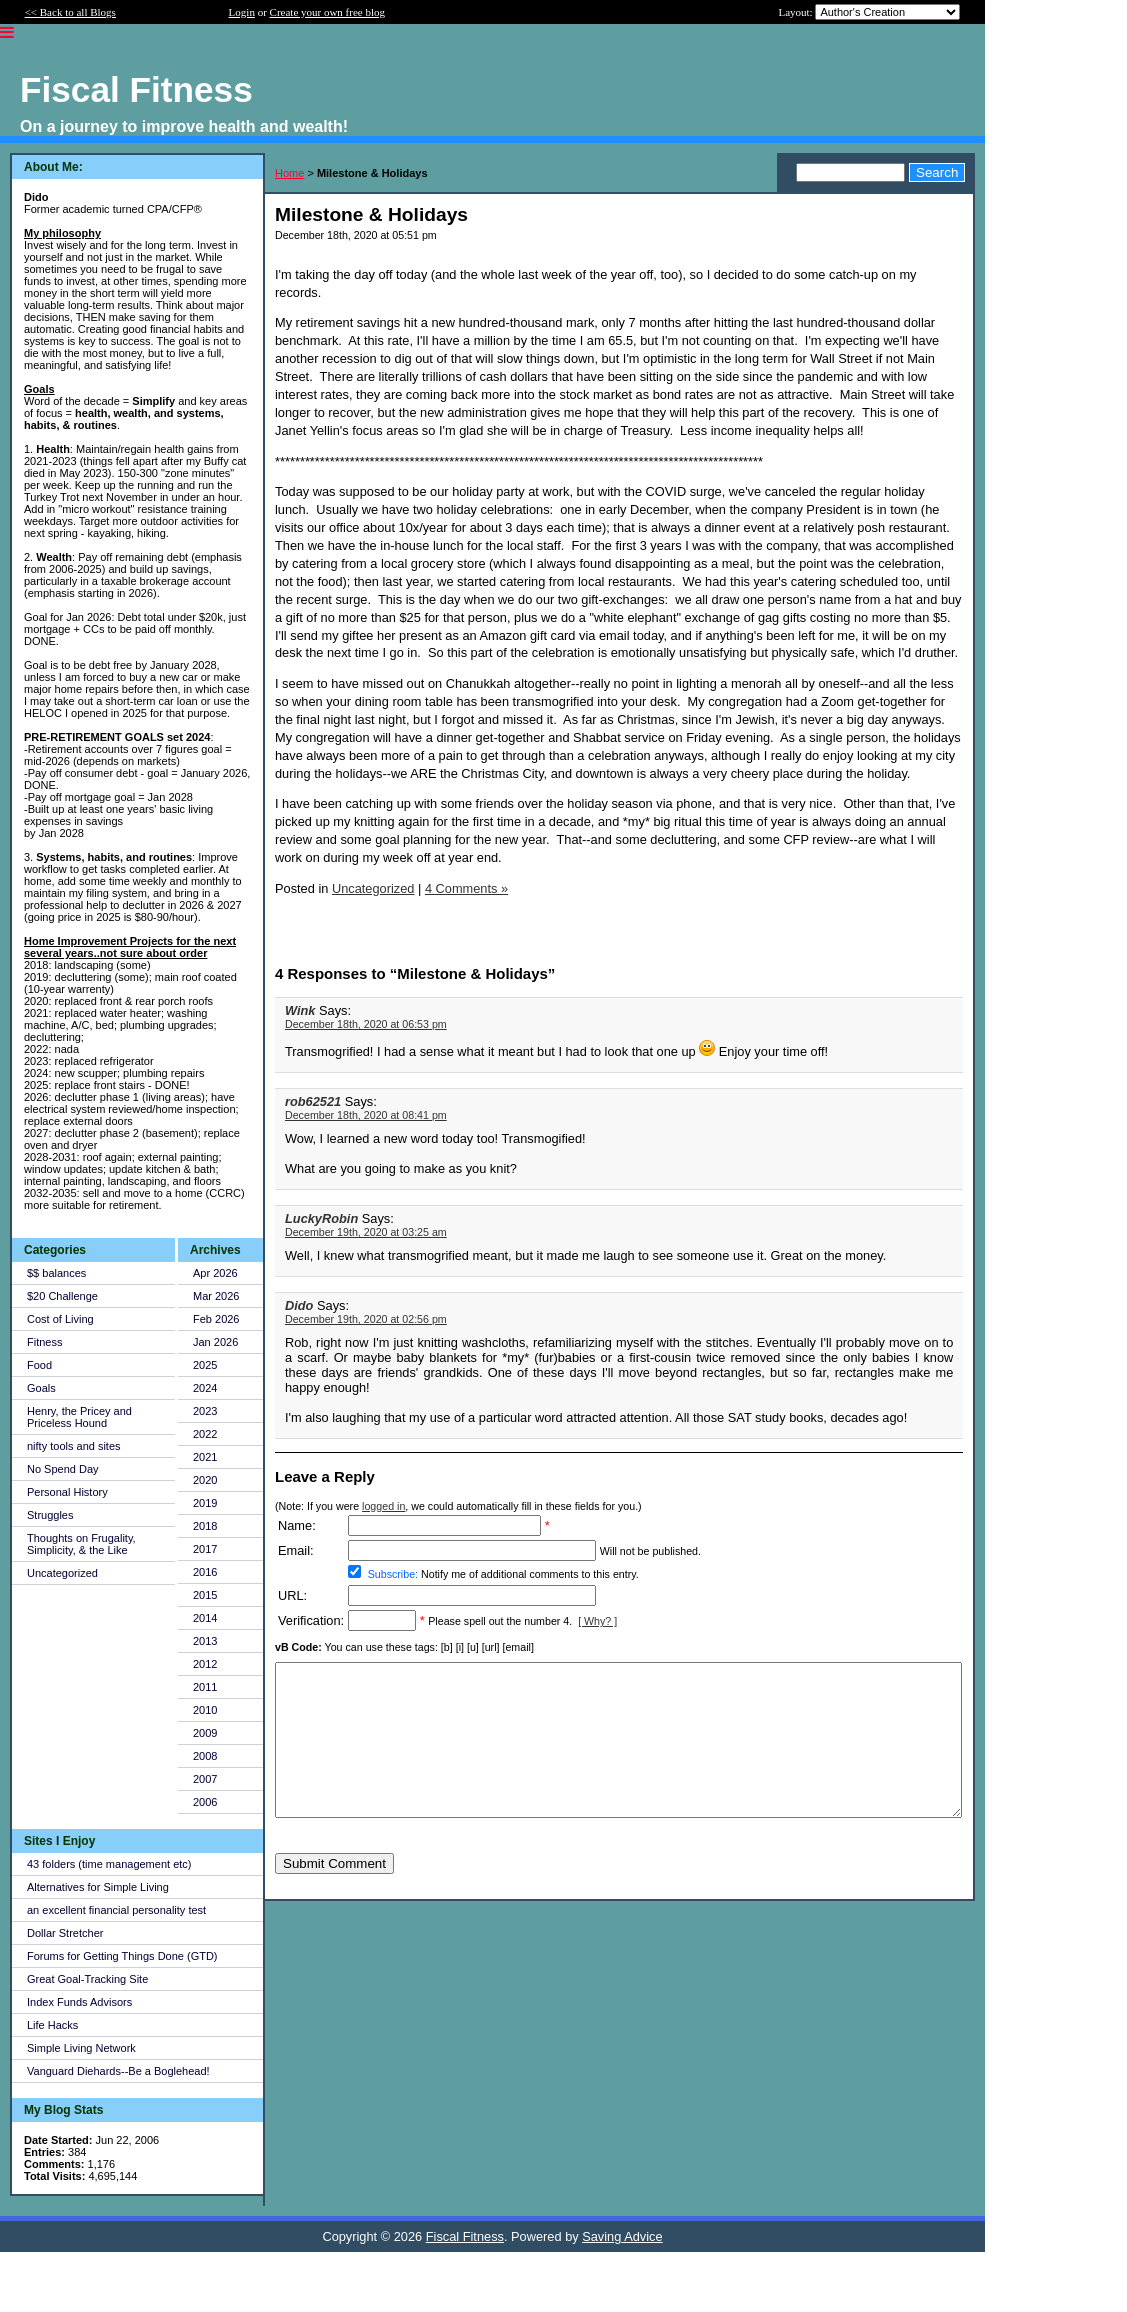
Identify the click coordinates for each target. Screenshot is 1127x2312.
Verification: (311, 1620)
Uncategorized (62, 1573)
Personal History (67, 1492)
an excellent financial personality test (116, 1910)
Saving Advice (622, 2236)
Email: (296, 1550)
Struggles (50, 1515)
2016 (205, 1572)
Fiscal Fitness (465, 2236)
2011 (205, 1687)
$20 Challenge (62, 1296)
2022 (205, 1434)
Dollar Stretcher (65, 1933)
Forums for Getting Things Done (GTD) (122, 1956)
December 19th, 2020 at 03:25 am (366, 1232)
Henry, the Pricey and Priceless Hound (79, 1417)
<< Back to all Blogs (70, 12)
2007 (205, 1779)
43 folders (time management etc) (109, 1864)
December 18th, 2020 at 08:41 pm (366, 1115)
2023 (205, 1411)
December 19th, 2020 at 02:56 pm (366, 1319)
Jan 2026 (215, 1342)
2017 (205, 1549)
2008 (205, 1756)
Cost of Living (60, 1319)
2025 (205, 1365)
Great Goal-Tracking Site (87, 1979)
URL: (292, 1595)
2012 (205, 1664)
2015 (205, 1595)
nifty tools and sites (74, 1446)
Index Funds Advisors (79, 2002)
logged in (383, 1506)
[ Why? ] (597, 1621)
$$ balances (56, 1273)
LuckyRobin (321, 1218)
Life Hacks (52, 2025)
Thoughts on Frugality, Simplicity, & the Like (81, 1544)
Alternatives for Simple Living (98, 1887)
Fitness (44, 1342)
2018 (205, 1526)
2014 (205, 1618)
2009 (205, 1733)
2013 (205, 1641)
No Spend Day (63, 1469)
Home (289, 173)
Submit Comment (334, 1893)
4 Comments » (466, 888)
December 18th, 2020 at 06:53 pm (366, 1024)
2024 (205, 1388)
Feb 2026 (216, 1319)
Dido (299, 1305)
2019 (205, 1503)
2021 (205, 1457)
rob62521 (313, 1101)
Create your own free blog (327, 12)
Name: (297, 1525)
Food (39, 1365)
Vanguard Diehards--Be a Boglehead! (118, 2071)
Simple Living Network (81, 2048)
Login (242, 12)
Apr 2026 (215, 1273)
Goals (41, 1388)
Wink (302, 1010)
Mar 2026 (216, 1296)
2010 (205, 1710)
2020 (205, 1480)
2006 (205, 1802)
